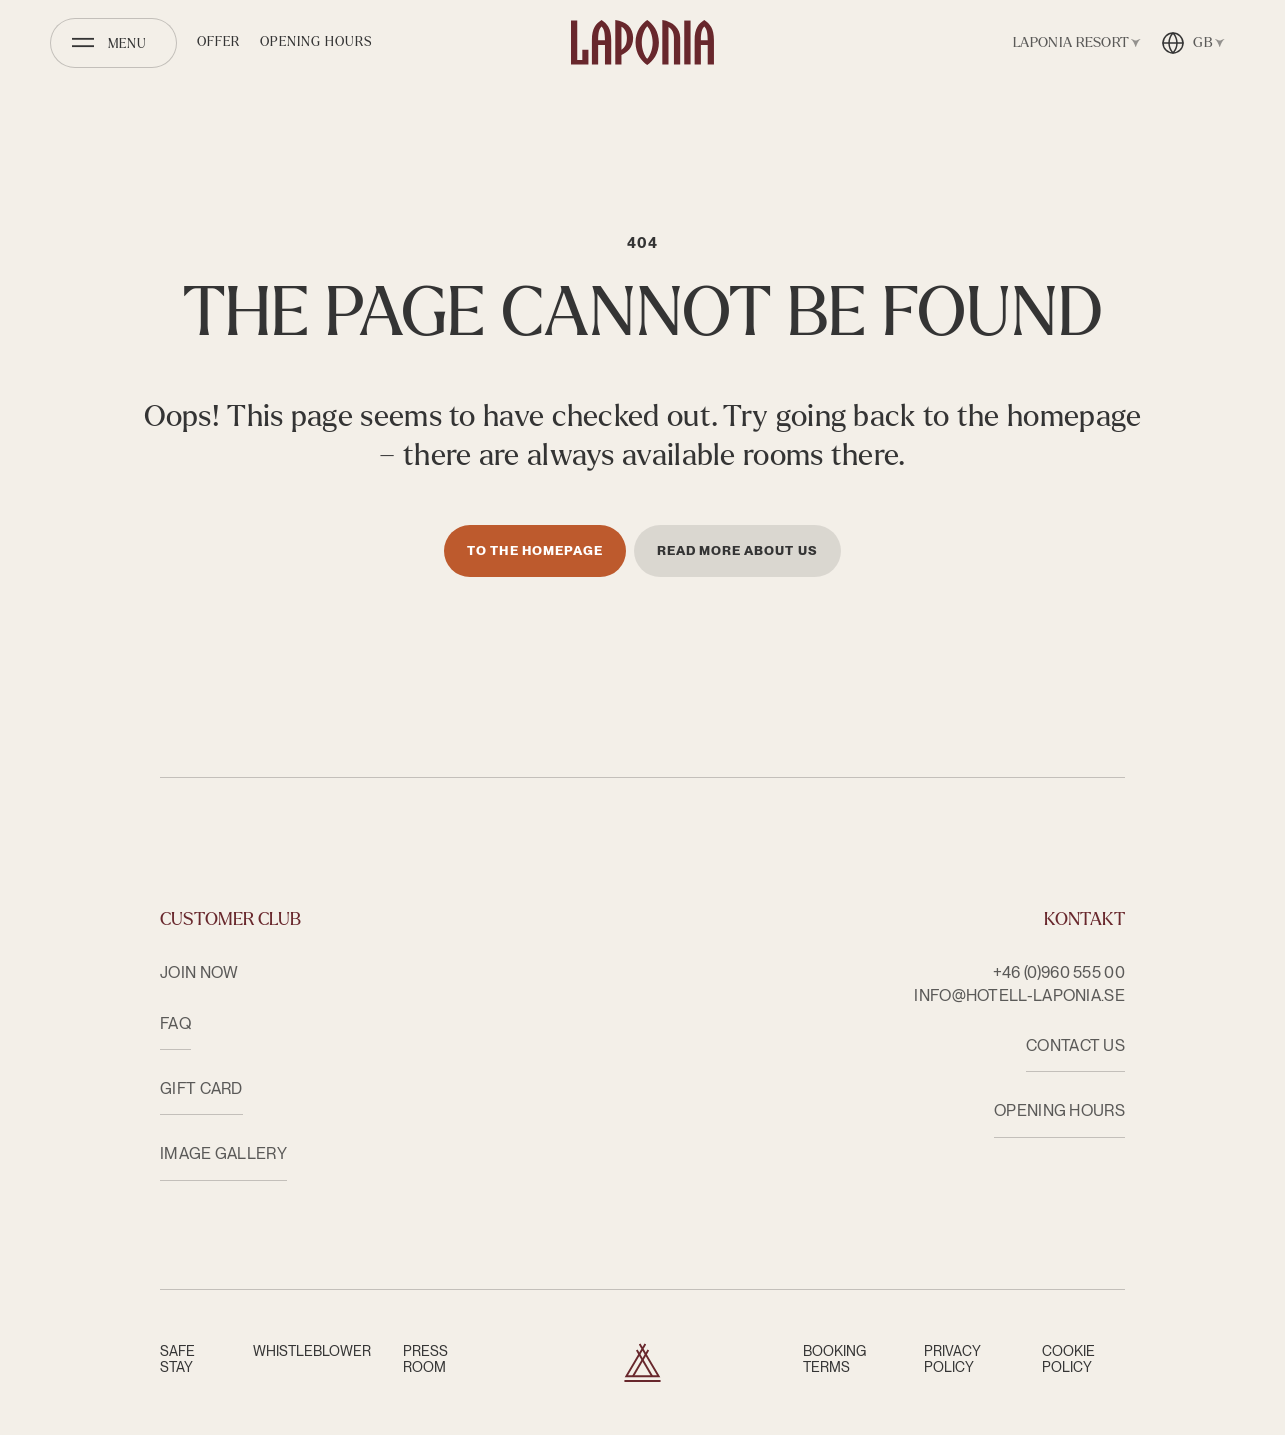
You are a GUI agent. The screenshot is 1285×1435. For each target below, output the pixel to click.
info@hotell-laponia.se (1019, 995)
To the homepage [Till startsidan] (535, 550)
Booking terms (834, 1359)
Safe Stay (177, 1359)
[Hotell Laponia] (642, 42)
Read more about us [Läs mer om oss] (737, 550)
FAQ (175, 1023)
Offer (218, 42)
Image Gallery (223, 1153)
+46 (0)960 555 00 (1059, 972)
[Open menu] (113, 43)
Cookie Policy (1068, 1359)
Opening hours (316, 42)
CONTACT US (1075, 1045)
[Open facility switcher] (1073, 43)
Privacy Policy (952, 1359)
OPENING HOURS (1059, 1110)
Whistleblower (312, 1351)
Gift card (201, 1088)
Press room (425, 1359)
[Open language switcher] (1193, 43)
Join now (199, 972)
